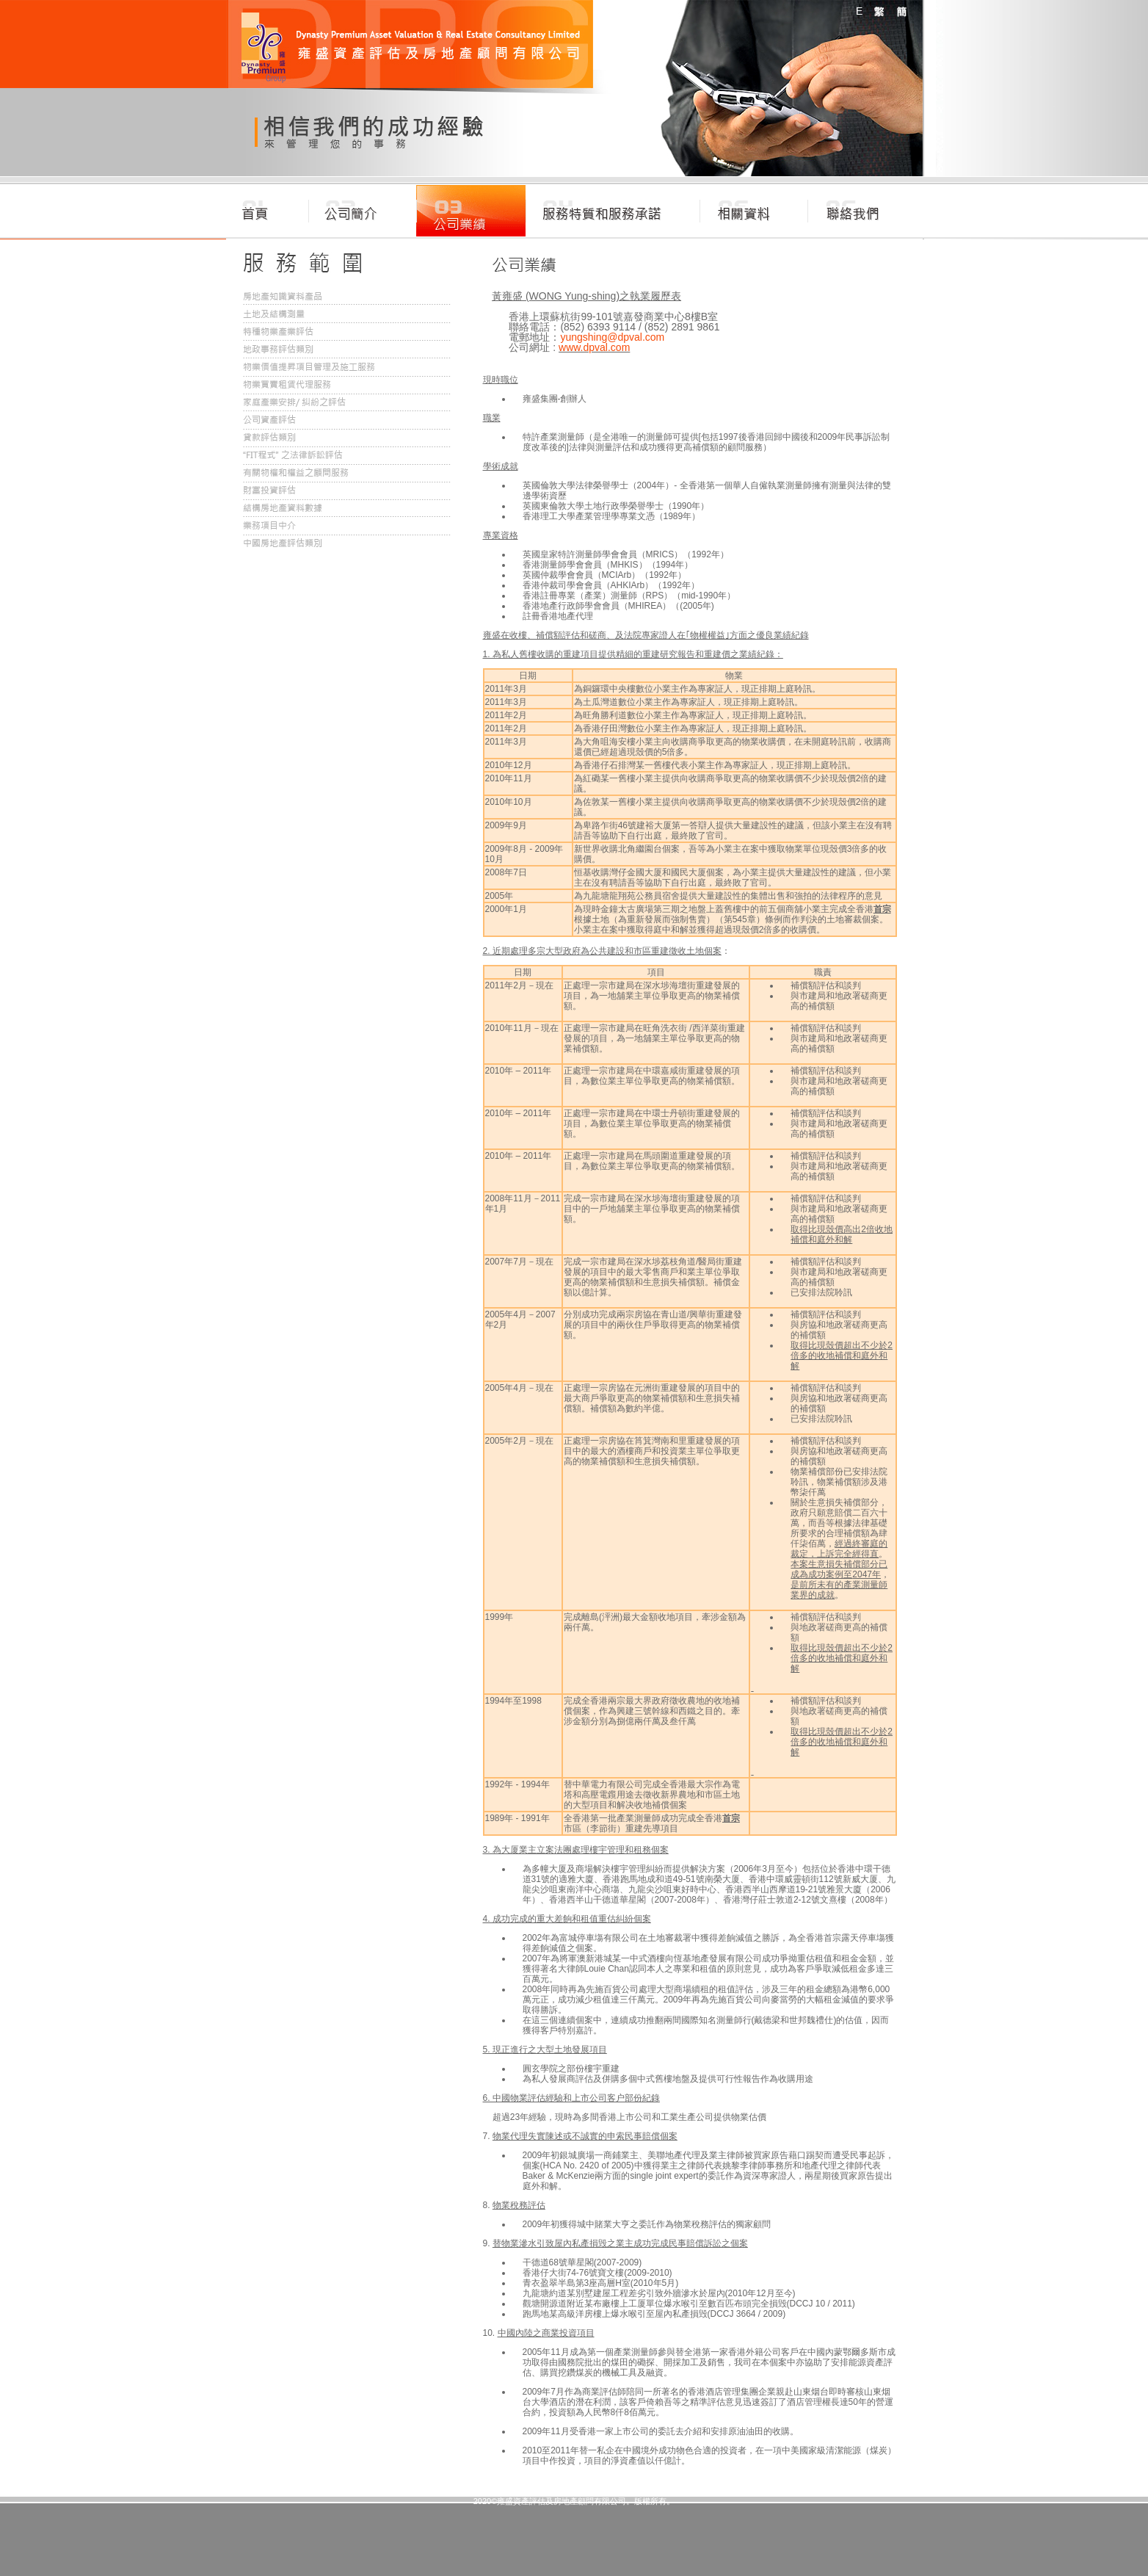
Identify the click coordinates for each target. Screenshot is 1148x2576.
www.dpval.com (594, 347)
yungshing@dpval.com (612, 337)
